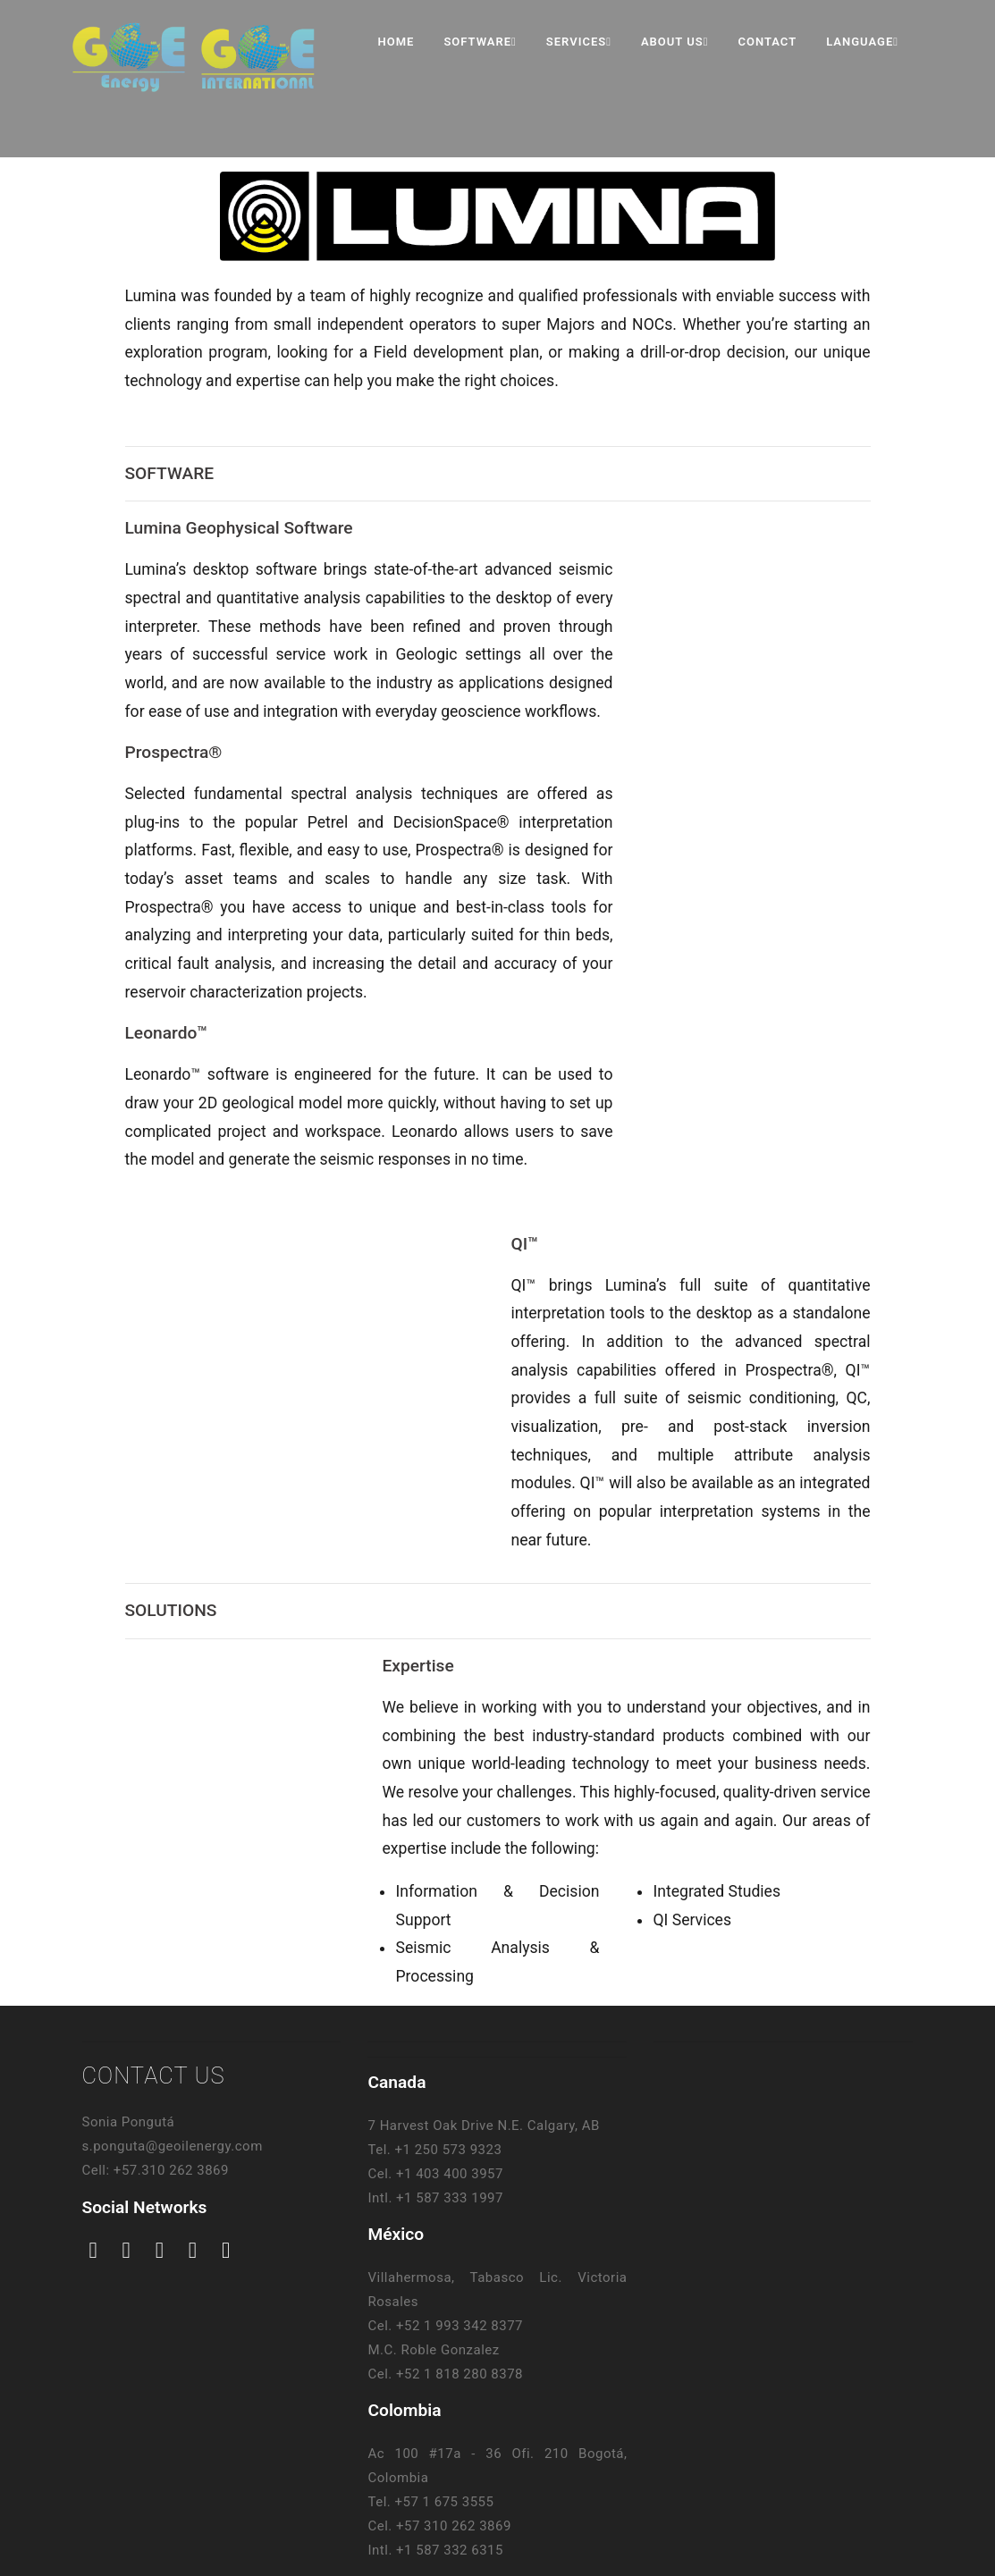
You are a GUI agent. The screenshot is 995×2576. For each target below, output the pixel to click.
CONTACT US (153, 2075)
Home (396, 41)
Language (862, 41)
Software (479, 41)
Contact (767, 41)
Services (578, 41)
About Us (675, 41)
